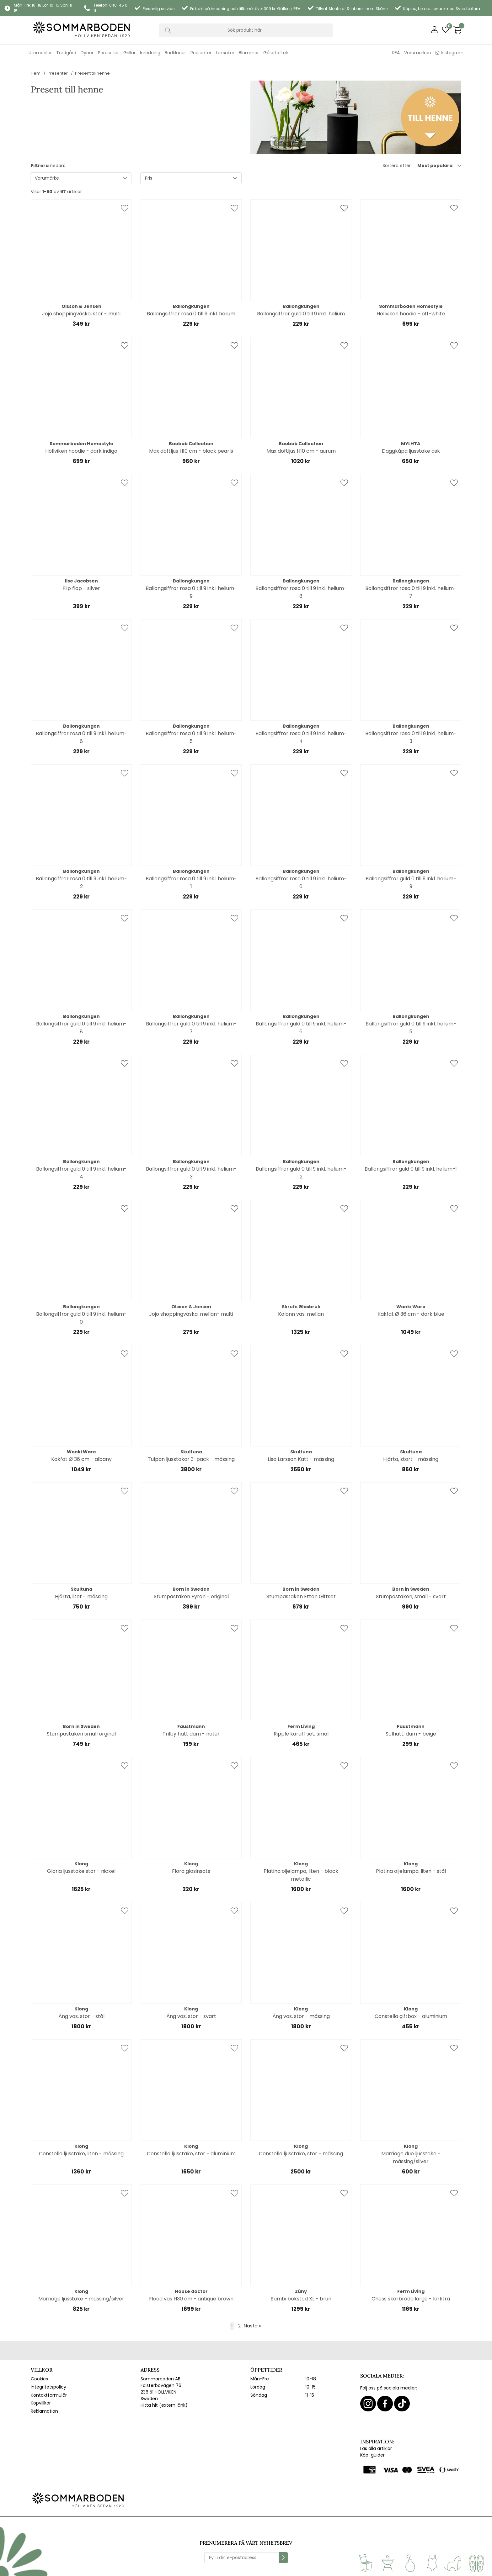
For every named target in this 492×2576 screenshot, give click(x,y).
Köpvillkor (41, 2403)
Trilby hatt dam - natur (191, 1733)
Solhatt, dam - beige (411, 1733)
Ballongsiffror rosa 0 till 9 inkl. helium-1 (191, 882)
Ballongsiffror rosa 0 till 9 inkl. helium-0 (301, 882)
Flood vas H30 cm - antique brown (191, 2298)
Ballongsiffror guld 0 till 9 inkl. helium (301, 313)
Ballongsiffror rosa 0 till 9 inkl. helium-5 (191, 737)
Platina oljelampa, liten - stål (411, 1871)
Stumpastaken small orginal (81, 1733)
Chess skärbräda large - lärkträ (411, 2298)
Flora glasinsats (191, 1871)
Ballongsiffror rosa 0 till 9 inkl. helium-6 (81, 737)
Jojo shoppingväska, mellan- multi (191, 1314)
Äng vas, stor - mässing (301, 2016)
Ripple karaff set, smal (301, 1733)
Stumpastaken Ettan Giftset (301, 1596)
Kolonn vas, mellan (301, 1314)
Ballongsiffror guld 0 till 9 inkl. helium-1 (411, 1168)
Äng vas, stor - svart (191, 2016)
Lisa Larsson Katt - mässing (301, 1459)
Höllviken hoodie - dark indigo (81, 451)
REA (396, 53)
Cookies (39, 2379)
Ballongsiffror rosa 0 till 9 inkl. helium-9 (191, 592)
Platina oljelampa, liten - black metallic (301, 1875)
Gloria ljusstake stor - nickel (81, 1871)
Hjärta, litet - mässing (81, 1596)
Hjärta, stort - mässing (410, 1459)
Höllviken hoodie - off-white (411, 313)
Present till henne (92, 73)
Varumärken (417, 53)
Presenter (58, 73)
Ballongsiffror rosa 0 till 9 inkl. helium (191, 313)
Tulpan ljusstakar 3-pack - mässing (191, 1459)
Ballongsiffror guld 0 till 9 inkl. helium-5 (411, 1027)
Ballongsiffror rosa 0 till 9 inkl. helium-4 (301, 737)
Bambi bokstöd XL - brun (300, 2298)
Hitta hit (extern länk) (164, 2405)
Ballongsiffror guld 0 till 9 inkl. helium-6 (301, 1027)
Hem (35, 73)
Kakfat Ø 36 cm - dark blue (410, 1314)
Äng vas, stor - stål (81, 2016)
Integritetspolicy (48, 2387)
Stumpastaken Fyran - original (191, 1596)
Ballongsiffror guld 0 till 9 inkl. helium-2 (301, 1172)
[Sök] (246, 30)
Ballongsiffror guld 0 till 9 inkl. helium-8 (81, 1027)
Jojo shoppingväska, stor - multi (81, 313)
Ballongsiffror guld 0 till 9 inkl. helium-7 (191, 1027)
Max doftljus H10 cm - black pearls (191, 451)
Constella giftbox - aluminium (411, 2016)
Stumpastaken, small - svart (411, 1596)
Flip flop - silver (81, 588)
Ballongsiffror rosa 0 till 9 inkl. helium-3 (411, 737)
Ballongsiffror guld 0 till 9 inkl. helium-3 (191, 1172)
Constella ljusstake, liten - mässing (81, 2153)
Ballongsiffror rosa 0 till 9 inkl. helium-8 (301, 592)
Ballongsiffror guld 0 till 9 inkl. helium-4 (81, 1172)
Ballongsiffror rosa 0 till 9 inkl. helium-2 (81, 882)
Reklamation (44, 2411)
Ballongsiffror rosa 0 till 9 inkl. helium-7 (411, 592)
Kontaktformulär (49, 2395)
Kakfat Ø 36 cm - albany (81, 1459)
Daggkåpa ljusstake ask (411, 451)
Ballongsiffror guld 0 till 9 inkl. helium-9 (411, 882)
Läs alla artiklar (376, 2448)
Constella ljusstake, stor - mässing (301, 2153)
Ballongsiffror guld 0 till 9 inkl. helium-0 (81, 1317)
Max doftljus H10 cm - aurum (301, 451)
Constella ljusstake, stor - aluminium (191, 2153)
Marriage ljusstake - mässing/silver (81, 2298)
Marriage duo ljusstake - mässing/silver (411, 2157)
